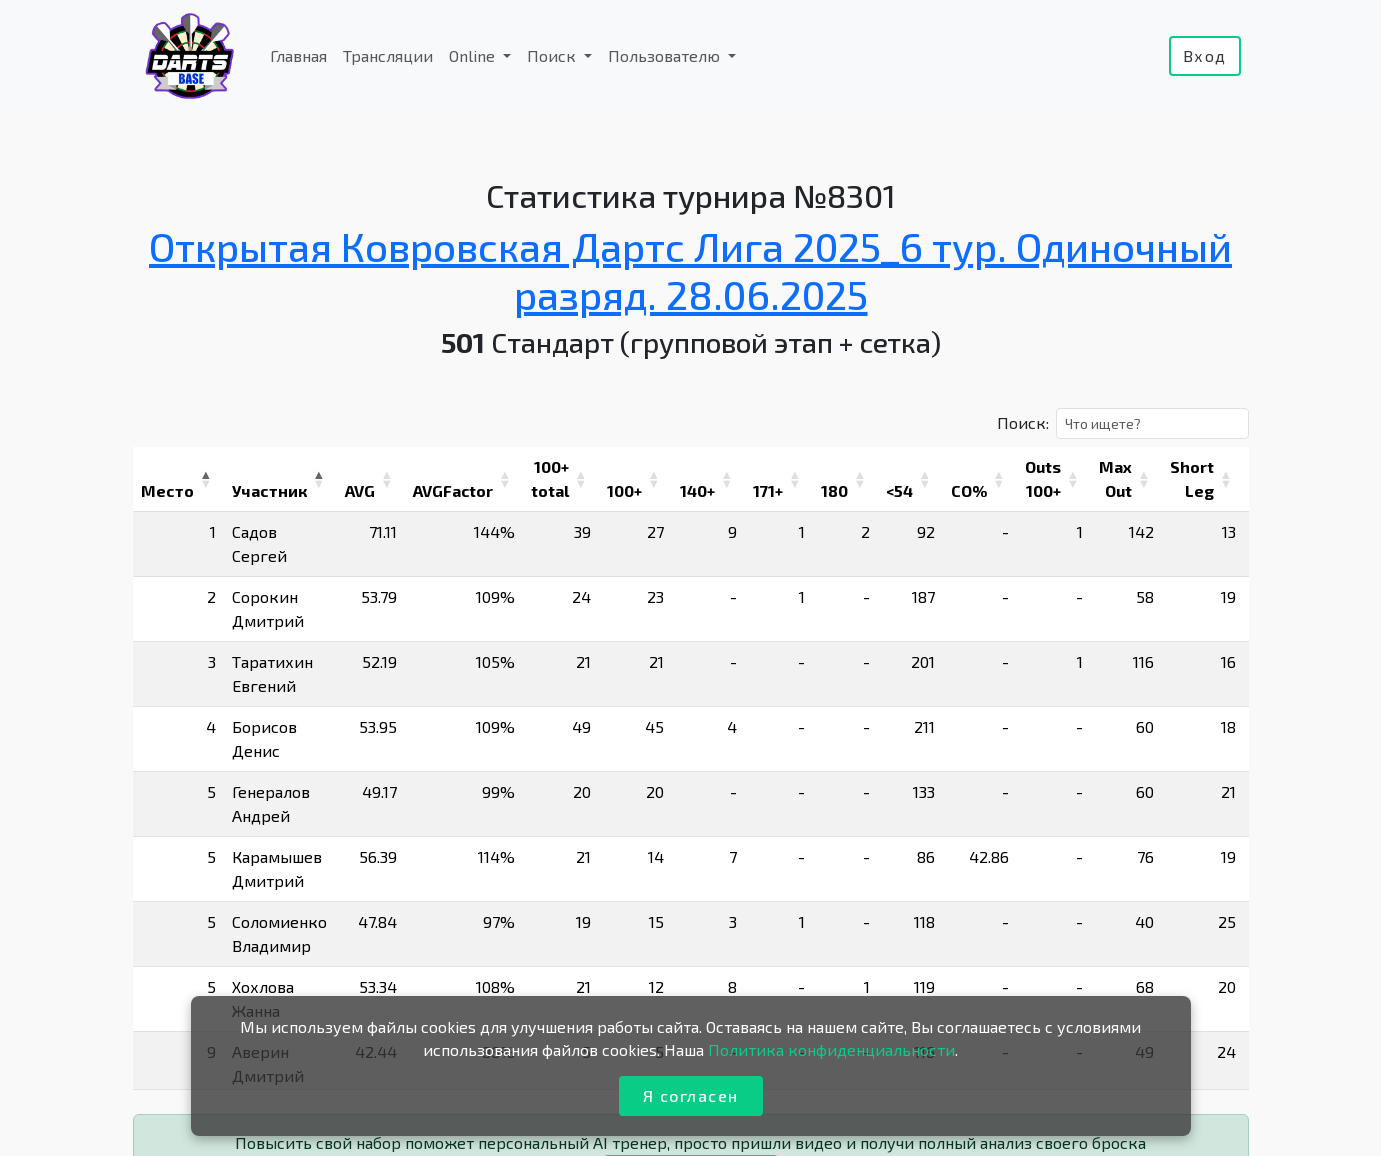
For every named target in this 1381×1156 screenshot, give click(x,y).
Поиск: (1023, 422)
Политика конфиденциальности (831, 1049)
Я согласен (691, 1095)
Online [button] (474, 55)
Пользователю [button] (666, 55)
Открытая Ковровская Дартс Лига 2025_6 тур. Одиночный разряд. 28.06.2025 (690, 270)
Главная (298, 55)
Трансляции (388, 55)
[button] (206, 479)
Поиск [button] (553, 55)
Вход (1205, 55)
